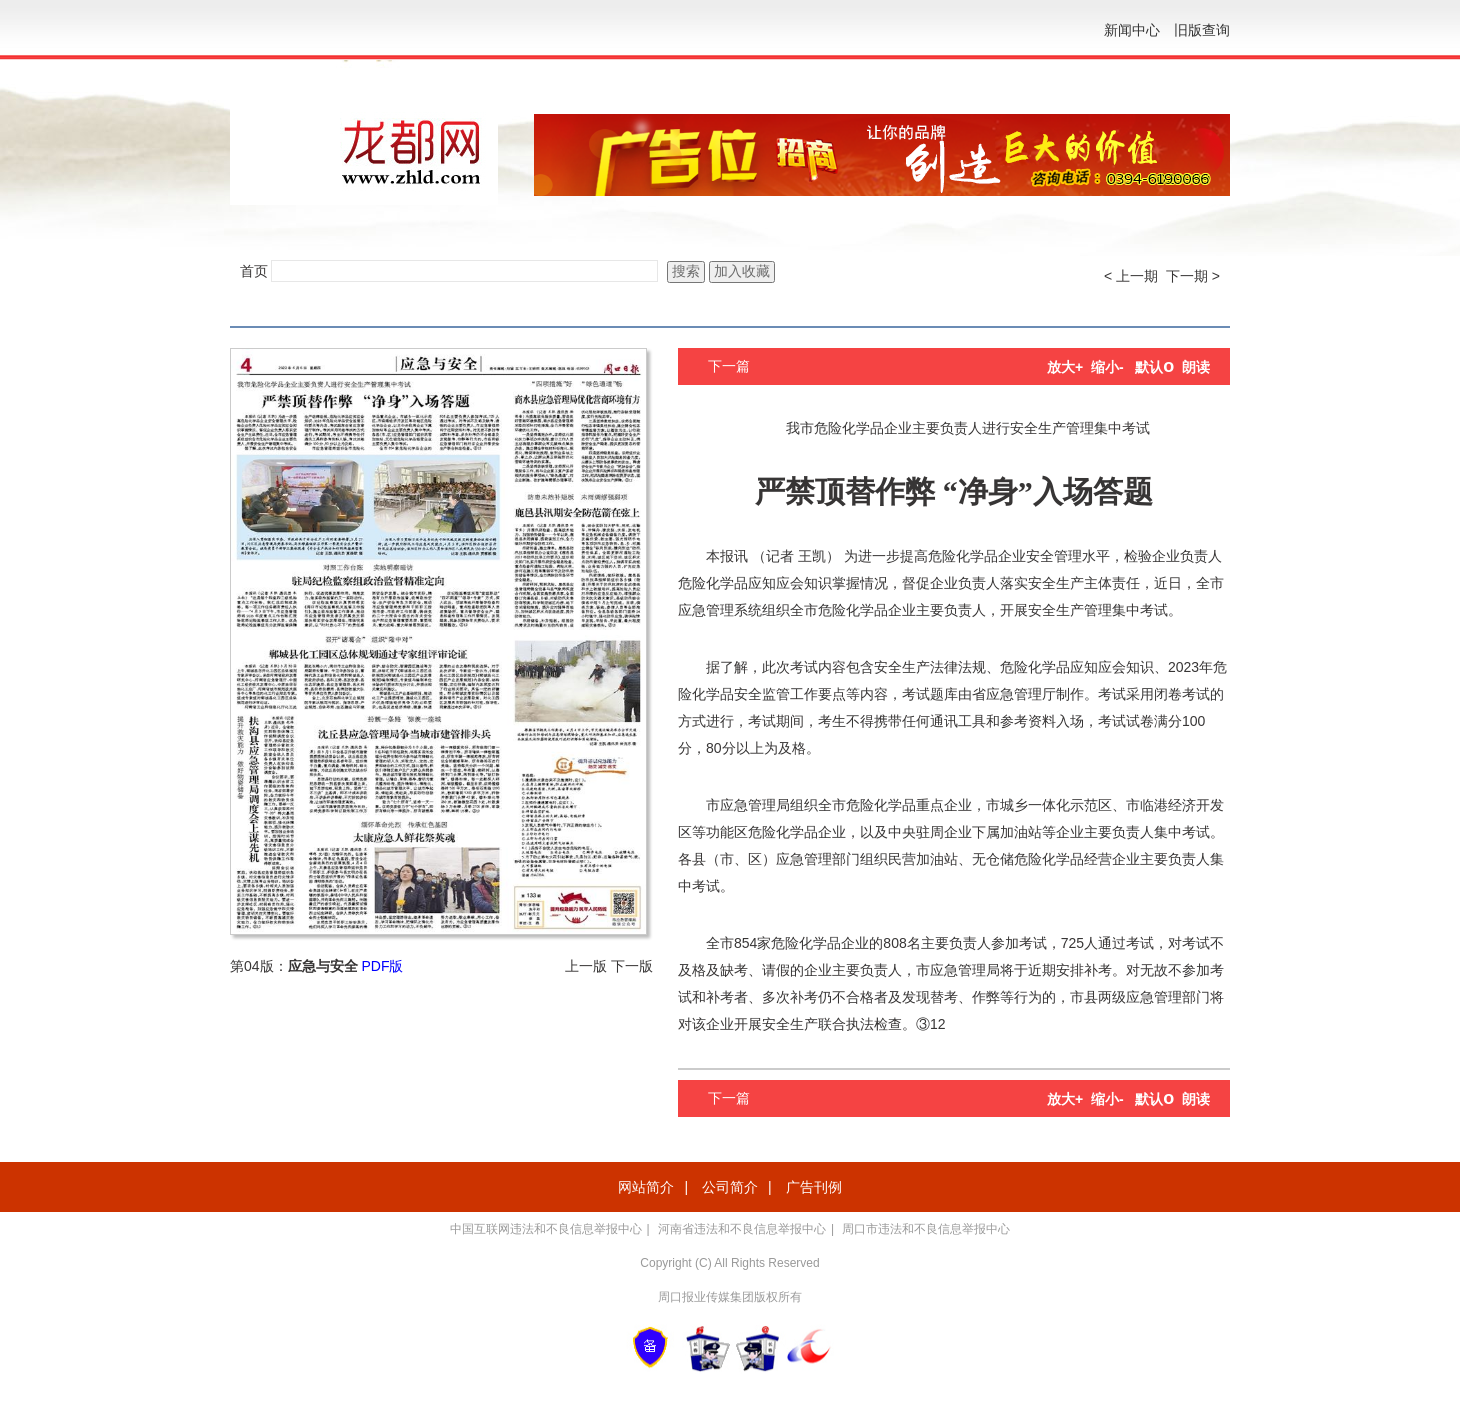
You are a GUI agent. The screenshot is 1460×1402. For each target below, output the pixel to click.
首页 (254, 271)
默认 (1154, 367)
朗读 (1196, 367)
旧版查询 (1202, 30)
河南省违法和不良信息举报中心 (742, 1229)
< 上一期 (1131, 276)
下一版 (632, 966)
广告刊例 (814, 1187)
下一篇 (729, 366)
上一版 (586, 966)
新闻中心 (1132, 30)
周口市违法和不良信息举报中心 (926, 1229)
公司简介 (730, 1187)
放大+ (1065, 367)
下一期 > (1193, 276)
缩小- (1107, 367)
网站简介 (646, 1187)
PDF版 (382, 966)
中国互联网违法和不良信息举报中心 (546, 1229)
